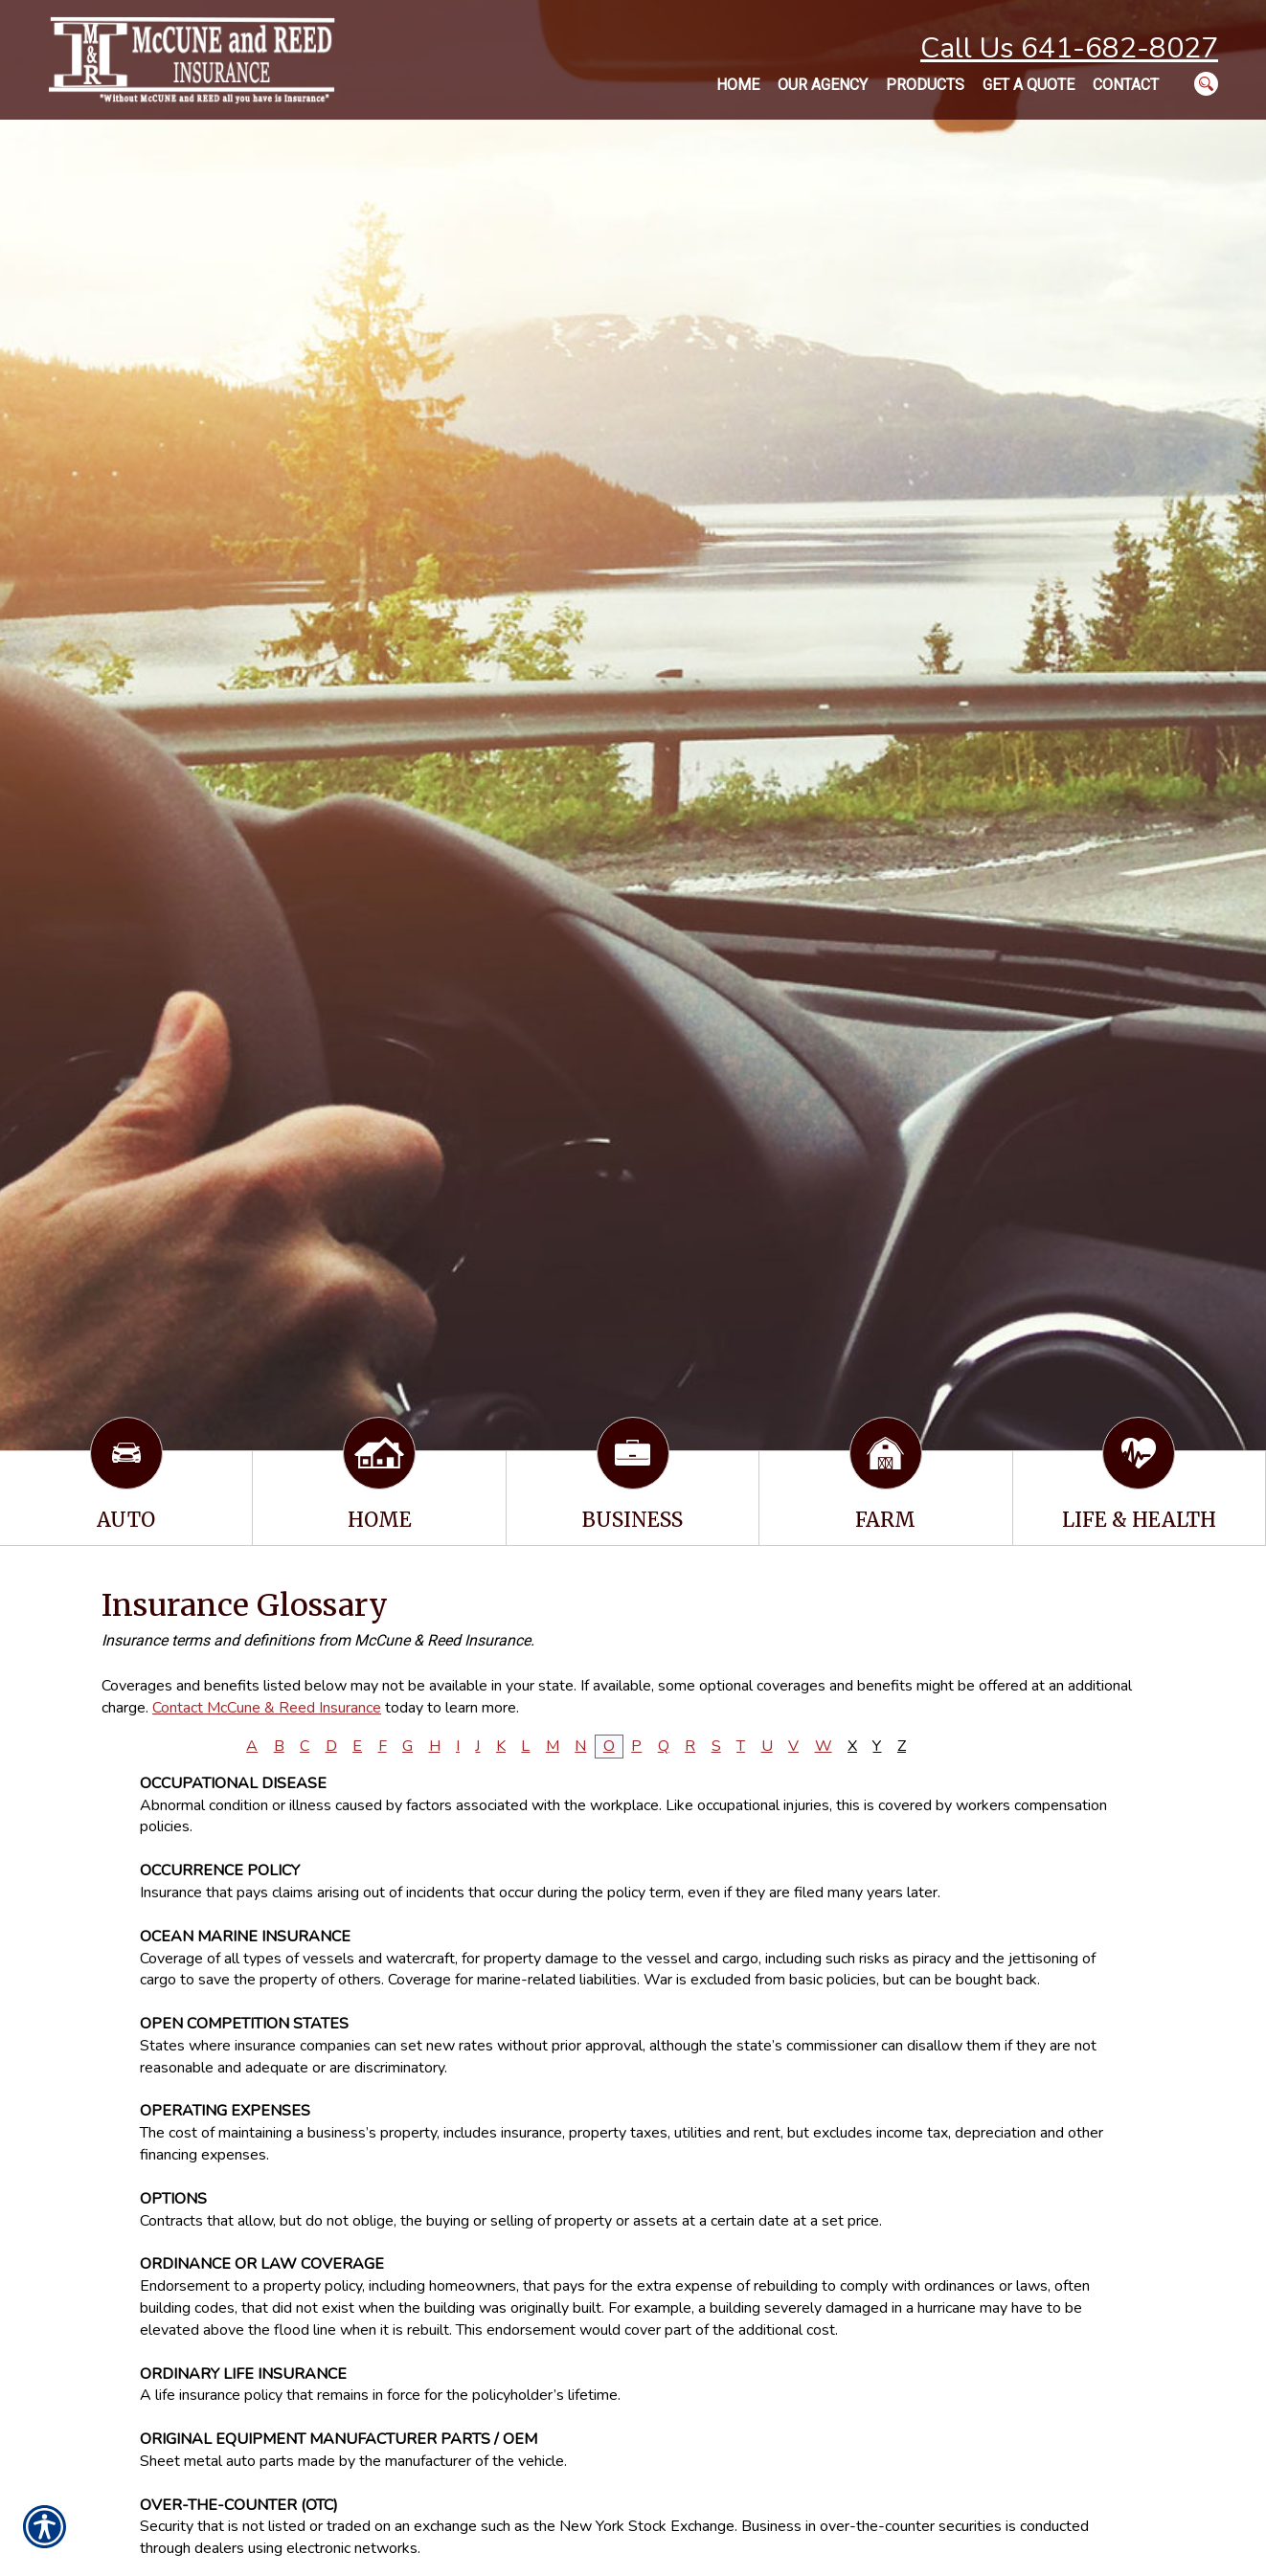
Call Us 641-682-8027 (1069, 48)
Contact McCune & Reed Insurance (266, 1707)
